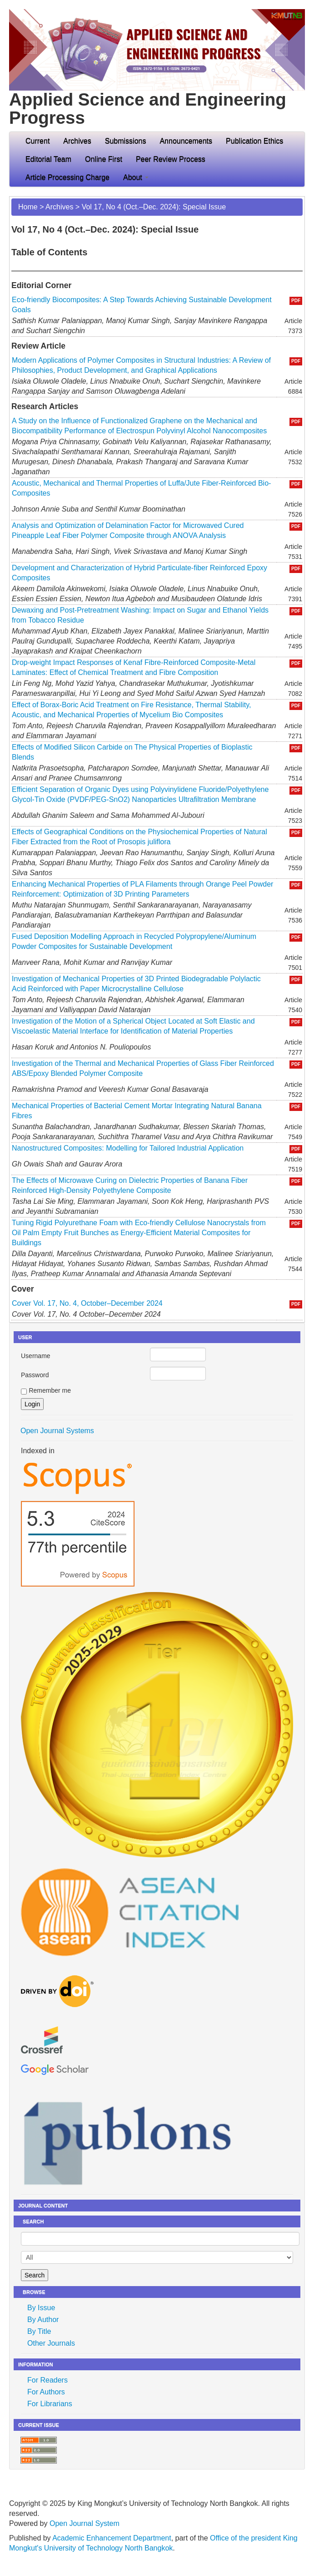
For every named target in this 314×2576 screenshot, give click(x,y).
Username (35, 1355)
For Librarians (49, 2404)
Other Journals (51, 2343)
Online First (103, 159)
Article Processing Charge (67, 177)
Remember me (50, 1390)
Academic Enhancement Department (111, 2538)
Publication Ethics (254, 141)
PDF (295, 300)
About (136, 177)
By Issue (41, 2308)
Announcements (185, 141)
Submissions (125, 141)
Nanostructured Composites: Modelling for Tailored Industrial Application (128, 1148)
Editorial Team (48, 159)
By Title (39, 2331)
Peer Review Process (170, 159)
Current (37, 141)
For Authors (46, 2392)
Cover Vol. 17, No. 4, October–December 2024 (87, 1303)
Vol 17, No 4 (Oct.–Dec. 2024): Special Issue (154, 207)
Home (28, 207)
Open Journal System (85, 2523)
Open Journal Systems (57, 1431)
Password (35, 1375)
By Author (43, 2319)
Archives (77, 141)
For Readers (47, 2380)
